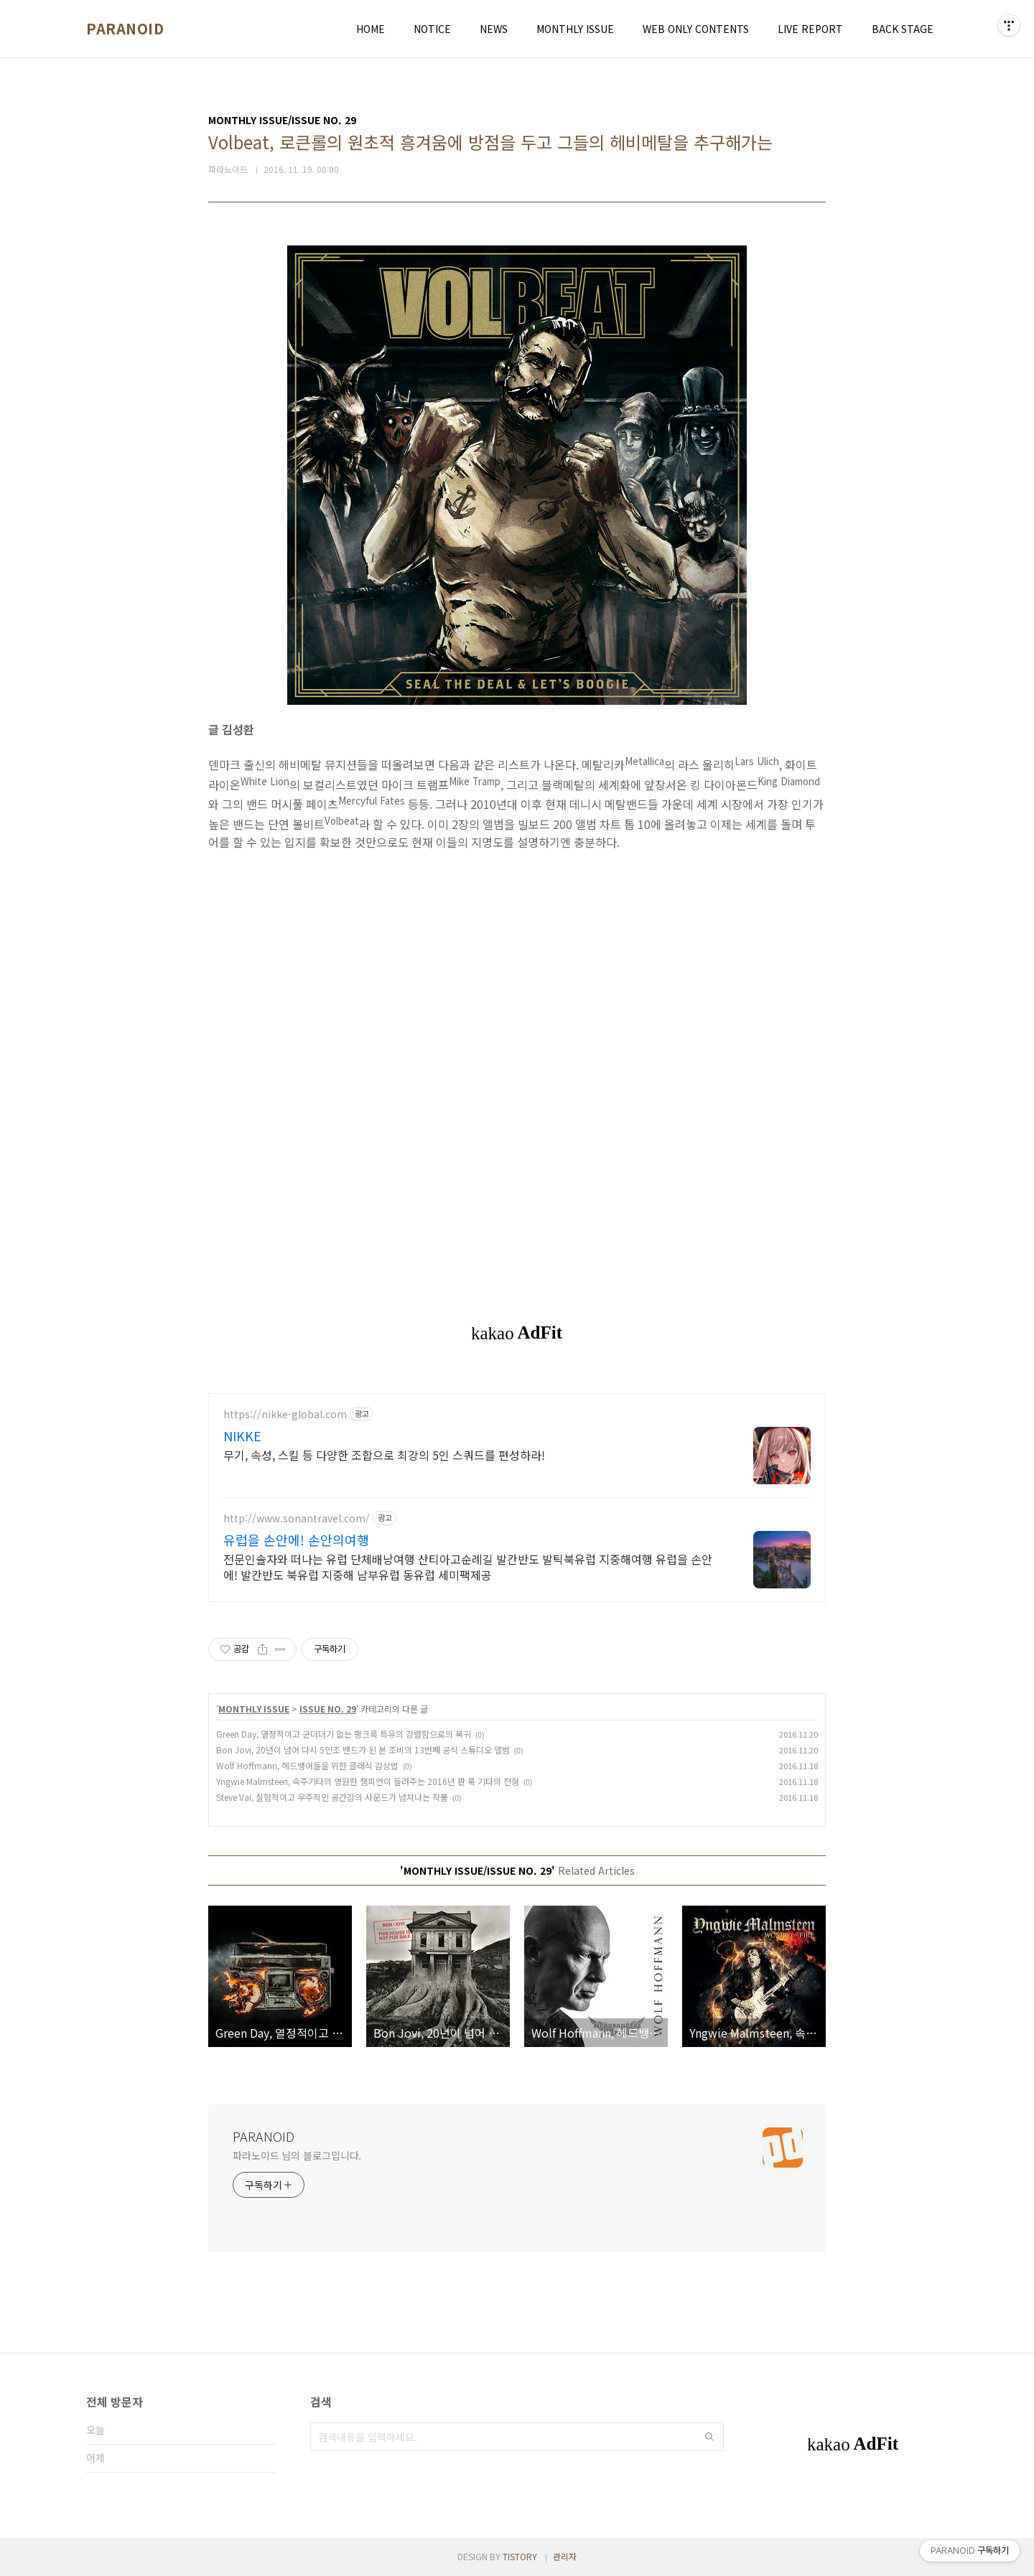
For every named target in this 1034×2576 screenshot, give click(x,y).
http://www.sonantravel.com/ (296, 1518)
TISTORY (520, 2556)
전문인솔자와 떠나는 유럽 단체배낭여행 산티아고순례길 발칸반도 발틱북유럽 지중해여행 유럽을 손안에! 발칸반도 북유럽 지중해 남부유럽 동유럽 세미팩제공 (467, 1566)
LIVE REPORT (810, 29)
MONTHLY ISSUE (575, 29)
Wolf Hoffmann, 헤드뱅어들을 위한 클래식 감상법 (307, 1765)
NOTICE (432, 29)
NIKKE (242, 1435)
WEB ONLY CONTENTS (696, 29)
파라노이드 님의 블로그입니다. (297, 2155)
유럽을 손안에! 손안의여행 (296, 1539)
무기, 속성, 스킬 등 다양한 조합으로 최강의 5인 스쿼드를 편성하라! (384, 1454)
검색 (709, 2436)
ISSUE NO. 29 (327, 1708)
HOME (370, 29)
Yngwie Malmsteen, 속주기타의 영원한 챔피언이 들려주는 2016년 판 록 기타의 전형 (367, 1781)
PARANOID (125, 29)
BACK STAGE (902, 29)
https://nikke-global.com (285, 1414)
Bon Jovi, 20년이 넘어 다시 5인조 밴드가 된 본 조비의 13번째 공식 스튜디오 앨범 (363, 1749)
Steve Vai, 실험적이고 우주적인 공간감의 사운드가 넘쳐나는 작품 (332, 1797)
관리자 (565, 2556)
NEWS (494, 29)
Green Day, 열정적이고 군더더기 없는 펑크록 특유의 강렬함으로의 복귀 (343, 1734)
